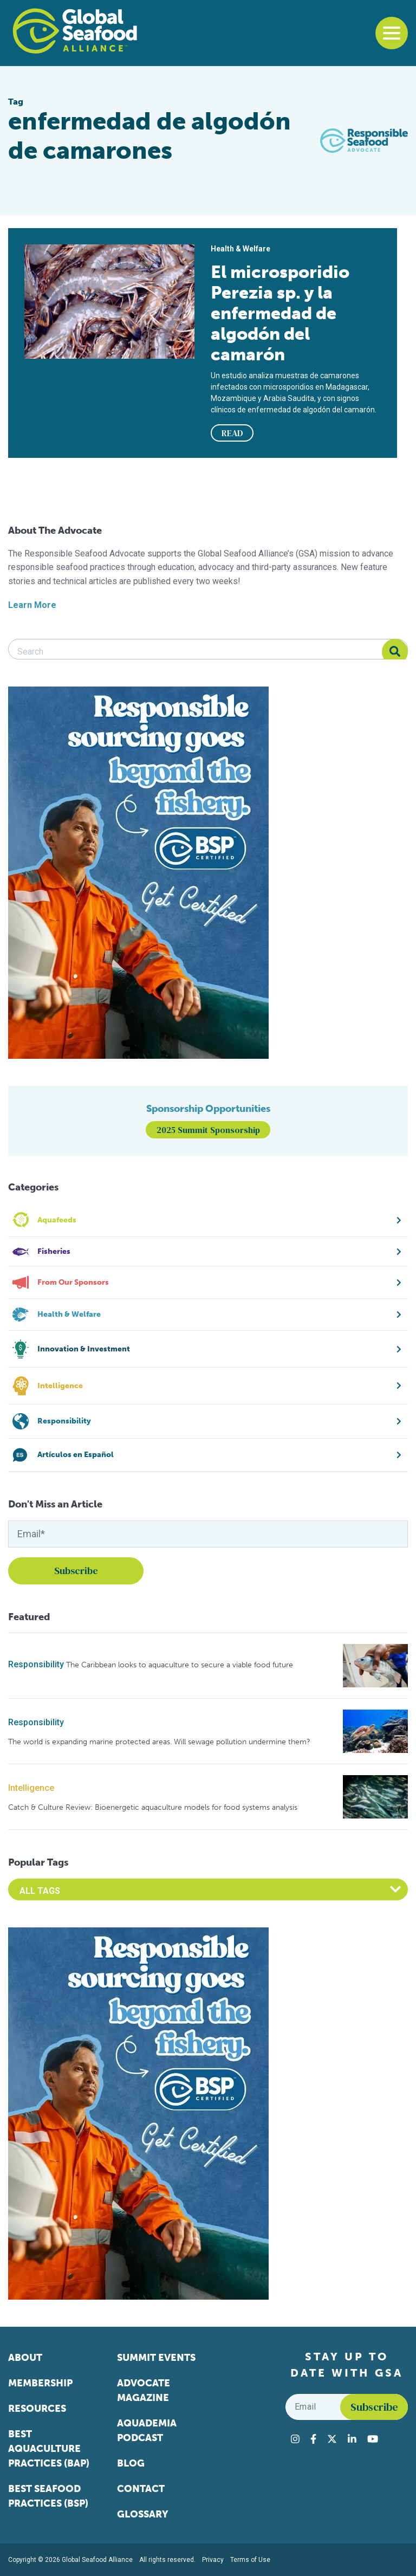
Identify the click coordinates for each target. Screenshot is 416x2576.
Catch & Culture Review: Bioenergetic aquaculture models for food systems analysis (152, 1807)
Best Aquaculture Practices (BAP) (48, 2448)
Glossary (142, 2514)
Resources (37, 2409)
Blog (131, 2463)
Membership (40, 2383)
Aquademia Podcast (147, 2430)
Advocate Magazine (143, 2390)
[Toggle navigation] (391, 33)
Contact (141, 2489)
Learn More (32, 605)
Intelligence (31, 1788)
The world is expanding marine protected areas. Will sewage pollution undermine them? (159, 1742)
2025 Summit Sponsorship (208, 1130)
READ (232, 433)
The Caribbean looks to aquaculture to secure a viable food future (179, 1665)
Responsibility (36, 1664)
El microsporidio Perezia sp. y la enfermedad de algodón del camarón (280, 313)
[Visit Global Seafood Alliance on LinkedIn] (352, 2439)
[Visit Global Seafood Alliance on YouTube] (373, 2439)
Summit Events (156, 2358)
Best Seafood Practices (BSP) (48, 2496)
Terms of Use (250, 2560)
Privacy (213, 2560)
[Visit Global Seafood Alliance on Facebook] (313, 2439)
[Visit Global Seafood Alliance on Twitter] (332, 2439)
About (25, 2358)
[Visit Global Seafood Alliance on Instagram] (295, 2439)
